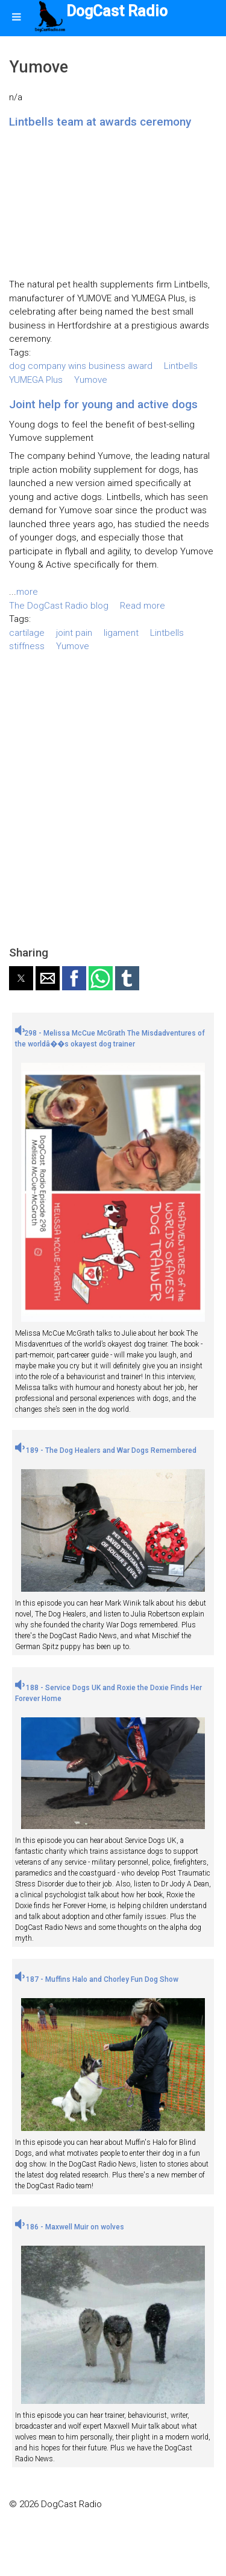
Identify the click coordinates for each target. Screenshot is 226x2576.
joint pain (74, 632)
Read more (142, 605)
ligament (121, 632)
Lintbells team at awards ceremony (100, 122)
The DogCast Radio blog (58, 605)
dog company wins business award (80, 365)
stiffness (27, 646)
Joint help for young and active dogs (103, 404)
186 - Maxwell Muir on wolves (69, 2227)
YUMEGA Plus (36, 379)
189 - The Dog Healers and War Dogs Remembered (105, 1450)
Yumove (90, 379)
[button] (21, 978)
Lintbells (181, 365)
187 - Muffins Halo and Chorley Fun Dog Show (96, 1979)
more (27, 591)
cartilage (27, 632)
